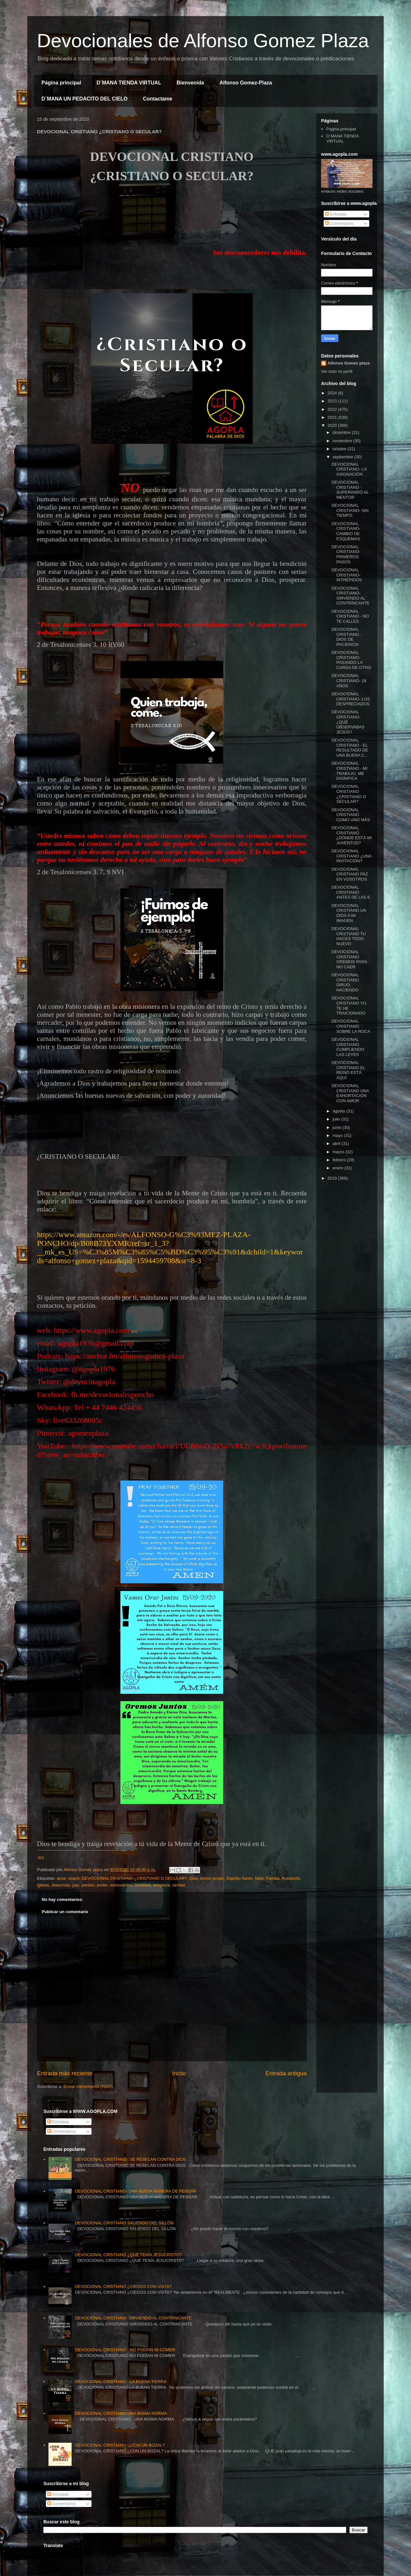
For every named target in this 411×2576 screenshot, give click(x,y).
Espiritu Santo (240, 1878)
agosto (339, 1111)
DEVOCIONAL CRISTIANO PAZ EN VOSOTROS (349, 874)
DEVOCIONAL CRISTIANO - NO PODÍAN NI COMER (125, 2349)
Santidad (142, 1885)
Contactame (157, 98)
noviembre (343, 440)
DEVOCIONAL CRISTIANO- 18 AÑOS (348, 680)
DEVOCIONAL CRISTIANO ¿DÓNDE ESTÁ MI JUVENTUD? (351, 835)
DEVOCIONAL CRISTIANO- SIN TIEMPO (349, 510)
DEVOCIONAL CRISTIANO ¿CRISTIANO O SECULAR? (348, 794)
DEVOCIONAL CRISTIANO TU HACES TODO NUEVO (348, 936)
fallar (259, 1878)
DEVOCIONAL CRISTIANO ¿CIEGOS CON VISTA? (123, 2286)
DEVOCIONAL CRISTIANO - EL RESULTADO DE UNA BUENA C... (349, 748)
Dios (193, 1878)
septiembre (343, 456)
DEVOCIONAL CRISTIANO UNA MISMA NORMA (121, 2413)
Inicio (179, 2073)
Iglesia (43, 1885)
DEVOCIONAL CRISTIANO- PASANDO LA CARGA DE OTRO (351, 660)
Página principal (61, 82)
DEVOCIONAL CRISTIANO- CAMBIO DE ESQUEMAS (345, 531)
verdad (178, 1885)
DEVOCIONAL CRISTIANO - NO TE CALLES (350, 616)
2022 (333, 409)
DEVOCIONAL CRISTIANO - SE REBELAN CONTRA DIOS (130, 2159)
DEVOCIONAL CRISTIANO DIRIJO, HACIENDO (345, 982)
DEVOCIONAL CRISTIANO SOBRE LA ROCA (350, 1026)
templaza (161, 1885)
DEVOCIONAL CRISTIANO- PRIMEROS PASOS (345, 554)
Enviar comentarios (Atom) (88, 2086)
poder (102, 1885)
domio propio (212, 1878)
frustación (291, 1878)
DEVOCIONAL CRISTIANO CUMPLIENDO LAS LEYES (347, 1047)
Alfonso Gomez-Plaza (245, 82)
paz (76, 1885)
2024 (333, 393)
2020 (333, 425)
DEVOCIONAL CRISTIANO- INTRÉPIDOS (346, 574)
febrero (340, 1159)
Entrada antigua (286, 2073)
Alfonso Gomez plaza (349, 363)
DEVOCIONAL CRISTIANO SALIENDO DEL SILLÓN (124, 2222)
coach (74, 1878)
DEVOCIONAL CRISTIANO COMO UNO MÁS (350, 814)
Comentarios (339, 223)
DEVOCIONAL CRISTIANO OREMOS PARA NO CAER (349, 959)
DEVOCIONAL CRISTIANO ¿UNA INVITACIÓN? (351, 855)
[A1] (134, 1331)
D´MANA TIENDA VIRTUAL (129, 82)
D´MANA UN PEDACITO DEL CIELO (84, 98)
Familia (272, 1878)
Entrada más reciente (64, 2073)
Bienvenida (190, 82)
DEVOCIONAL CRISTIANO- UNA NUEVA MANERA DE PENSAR (135, 2191)
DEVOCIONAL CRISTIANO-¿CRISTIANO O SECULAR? (134, 1878)
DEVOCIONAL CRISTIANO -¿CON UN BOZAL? (120, 2445)
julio (337, 1119)
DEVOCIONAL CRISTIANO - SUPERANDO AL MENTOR (350, 490)
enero (339, 1167)
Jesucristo (60, 1885)
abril (337, 1143)
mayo (338, 1135)
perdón (88, 1885)
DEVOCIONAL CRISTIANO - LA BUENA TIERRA (120, 2381)
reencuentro (120, 1885)
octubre (340, 448)
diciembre (342, 432)
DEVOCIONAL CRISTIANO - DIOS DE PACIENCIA (346, 637)
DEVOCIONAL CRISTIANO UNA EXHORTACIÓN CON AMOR (350, 1093)
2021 (333, 417)
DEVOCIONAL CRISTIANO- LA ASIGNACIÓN (348, 469)
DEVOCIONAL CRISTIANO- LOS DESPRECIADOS (350, 698)
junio (338, 1127)
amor (61, 1878)
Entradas (336, 214)
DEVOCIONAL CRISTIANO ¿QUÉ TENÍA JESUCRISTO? (128, 2254)
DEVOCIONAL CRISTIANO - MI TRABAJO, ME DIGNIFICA (349, 771)
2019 (333, 1178)
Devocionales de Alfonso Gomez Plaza (203, 40)
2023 (333, 401)
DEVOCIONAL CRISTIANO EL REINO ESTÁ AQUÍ (348, 1070)
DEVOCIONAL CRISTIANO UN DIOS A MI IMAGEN (348, 913)
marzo (339, 1151)
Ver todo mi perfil (337, 371)
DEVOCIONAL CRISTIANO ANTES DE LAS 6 (350, 892)
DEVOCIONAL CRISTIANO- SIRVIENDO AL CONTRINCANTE (350, 596)
